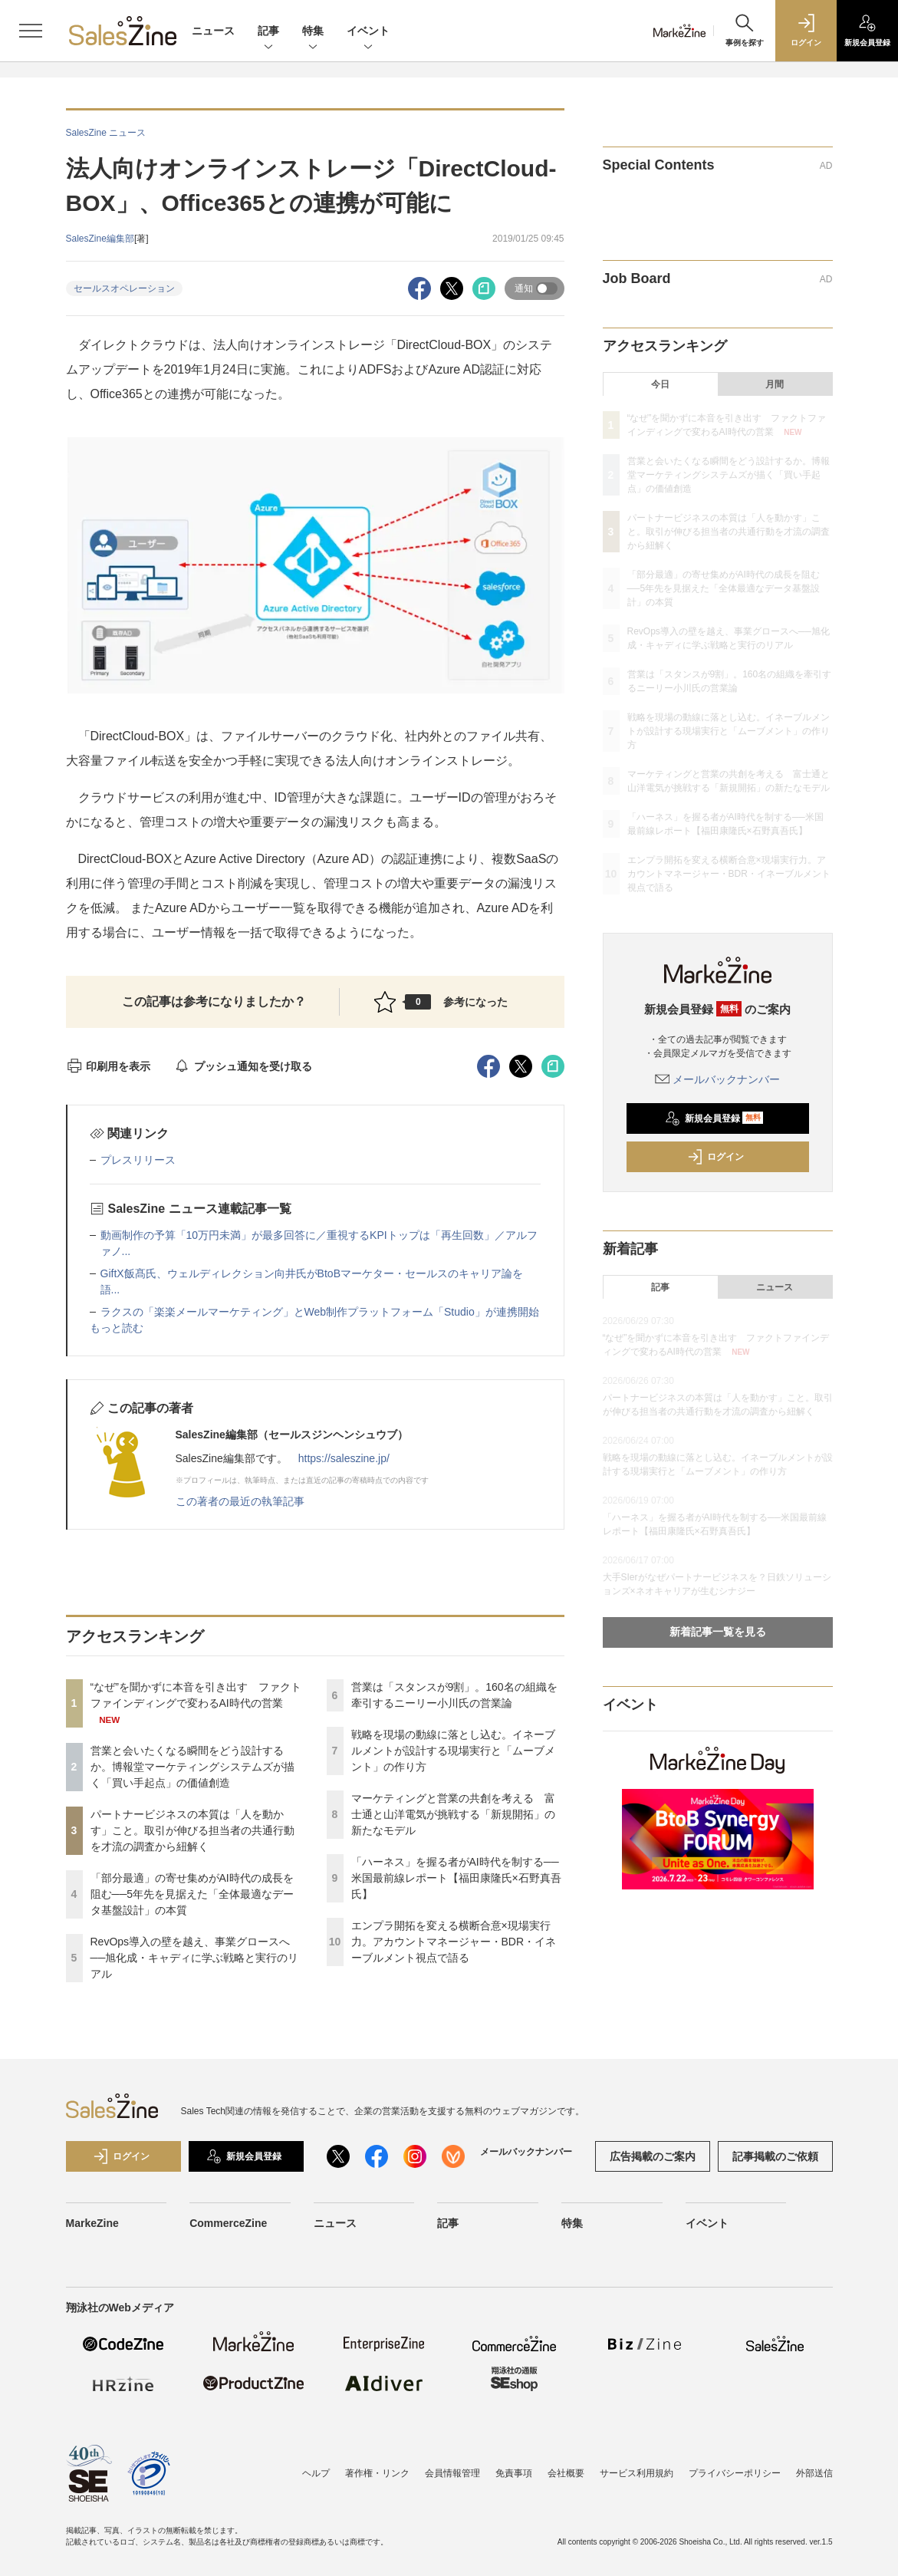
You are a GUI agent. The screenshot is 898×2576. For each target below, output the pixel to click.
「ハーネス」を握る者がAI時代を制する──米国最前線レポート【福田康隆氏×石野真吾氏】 (456, 1878)
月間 (774, 384)
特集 (313, 32)
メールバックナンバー (718, 1079)
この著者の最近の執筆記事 (240, 1501)
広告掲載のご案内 (653, 2156)
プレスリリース (138, 1160)
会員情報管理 (452, 2473)
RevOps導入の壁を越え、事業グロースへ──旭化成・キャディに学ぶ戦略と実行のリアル (194, 1957)
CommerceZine (228, 2223)
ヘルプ (316, 2473)
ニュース (213, 31)
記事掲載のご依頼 (775, 2156)
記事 (268, 32)
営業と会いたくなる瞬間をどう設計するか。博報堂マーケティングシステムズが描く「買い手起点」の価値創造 (192, 1766)
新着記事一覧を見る (717, 1632)
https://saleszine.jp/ (344, 1458)
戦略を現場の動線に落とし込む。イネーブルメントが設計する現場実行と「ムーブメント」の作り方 (453, 1750)
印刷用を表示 (108, 1066)
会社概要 (566, 2473)
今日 (660, 384)
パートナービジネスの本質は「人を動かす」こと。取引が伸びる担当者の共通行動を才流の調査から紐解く (192, 1830)
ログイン (715, 1156)
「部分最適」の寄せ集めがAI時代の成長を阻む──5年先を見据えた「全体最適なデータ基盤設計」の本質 (192, 1894)
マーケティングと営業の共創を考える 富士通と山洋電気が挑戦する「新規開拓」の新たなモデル (453, 1814)
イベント (368, 32)
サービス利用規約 (636, 2473)
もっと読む (116, 1328)
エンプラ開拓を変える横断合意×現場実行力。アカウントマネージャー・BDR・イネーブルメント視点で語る (454, 1941)
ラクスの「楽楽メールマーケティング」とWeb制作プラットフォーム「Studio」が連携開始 (319, 1312)
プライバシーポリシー (735, 2473)
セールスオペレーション (124, 288)
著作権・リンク (377, 2473)
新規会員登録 (714, 1118)
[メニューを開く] (30, 30)
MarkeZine (92, 2223)
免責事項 (513, 2473)
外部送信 (814, 2473)
